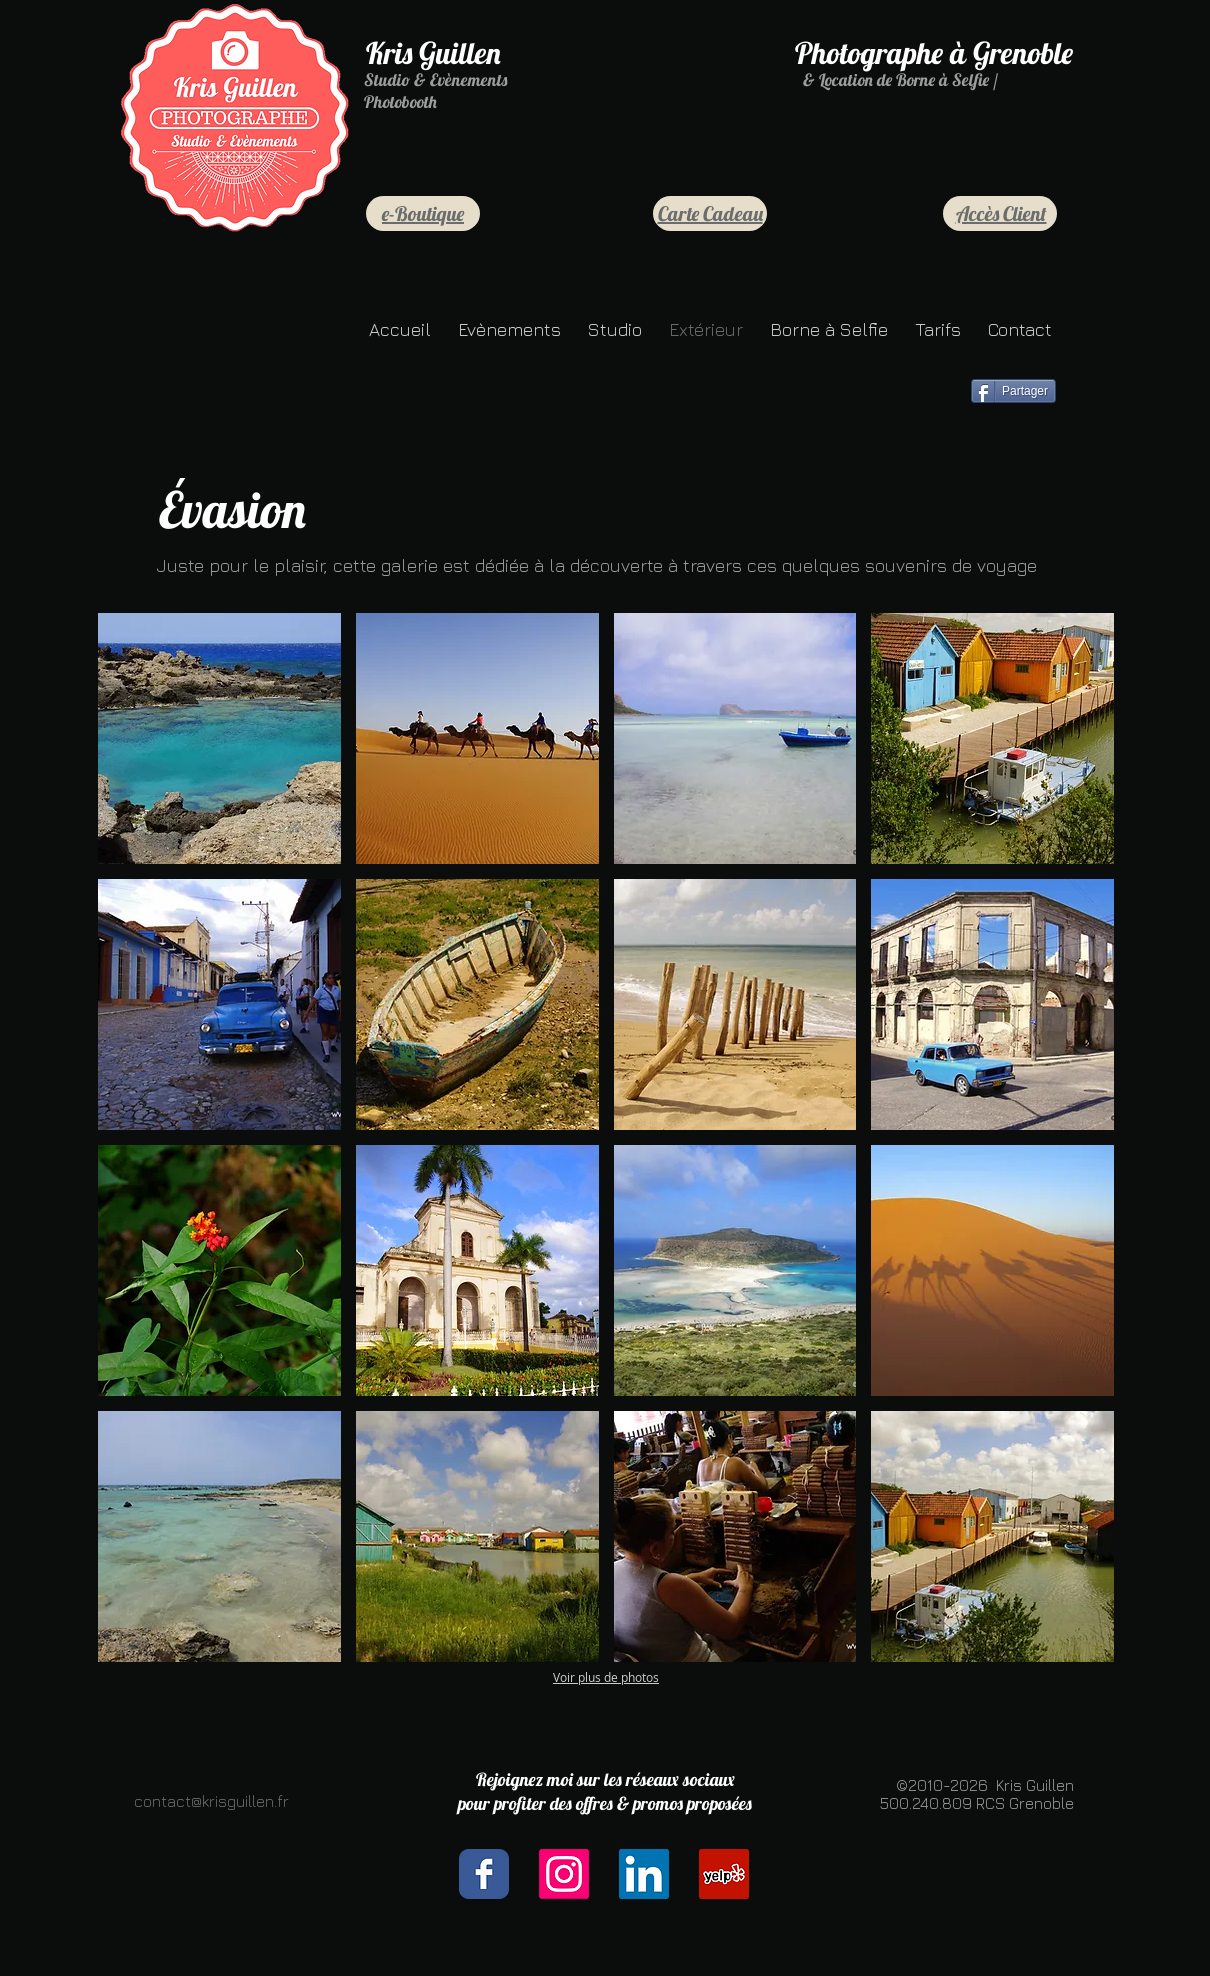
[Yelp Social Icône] (724, 1874)
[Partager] (1013, 391)
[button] (219, 738)
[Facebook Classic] (484, 1874)
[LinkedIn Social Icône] (644, 1874)
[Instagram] (564, 1874)
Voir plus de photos (606, 1677)
